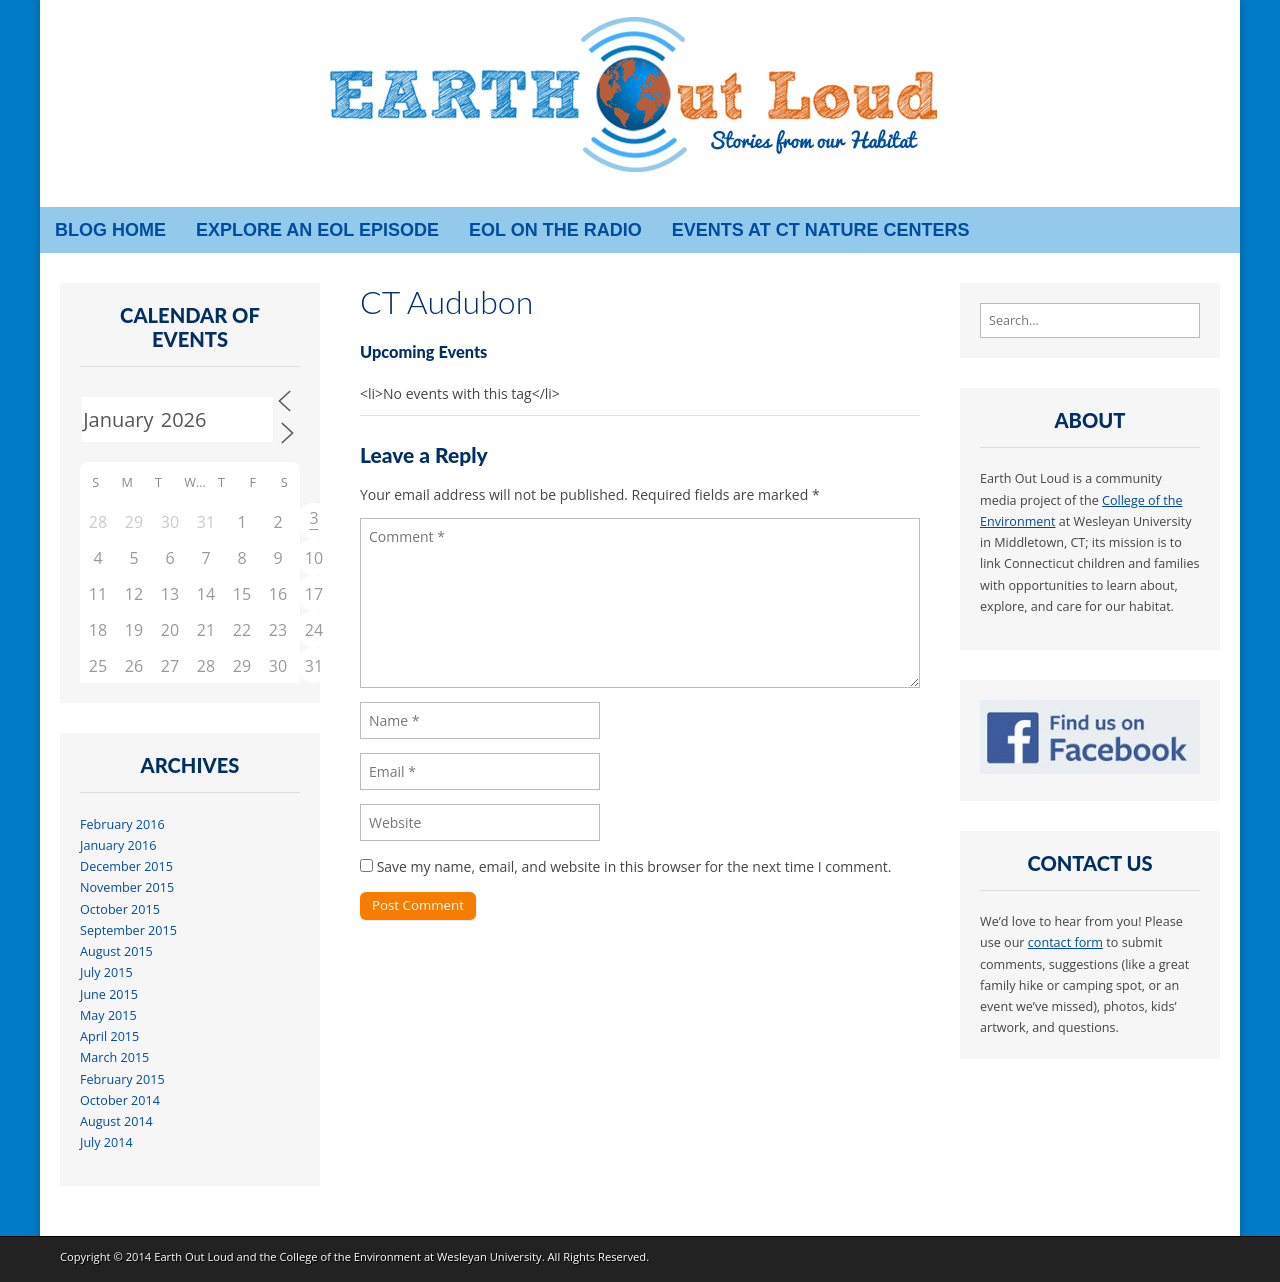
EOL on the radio (555, 230)
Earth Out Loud (194, 1256)
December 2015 (126, 866)
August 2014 (116, 1121)
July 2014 (106, 1142)
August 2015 (116, 951)
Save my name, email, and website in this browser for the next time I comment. (634, 866)
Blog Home (110, 230)
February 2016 (122, 824)
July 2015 (106, 972)
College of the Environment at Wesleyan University (410, 1256)
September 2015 (128, 930)
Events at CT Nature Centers (821, 230)
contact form (1065, 942)
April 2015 (109, 1036)
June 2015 (109, 994)
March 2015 (114, 1057)
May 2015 (108, 1015)
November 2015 (127, 887)
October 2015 (120, 909)
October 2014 (120, 1100)
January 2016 (118, 845)
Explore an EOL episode (317, 230)
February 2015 (122, 1079)
